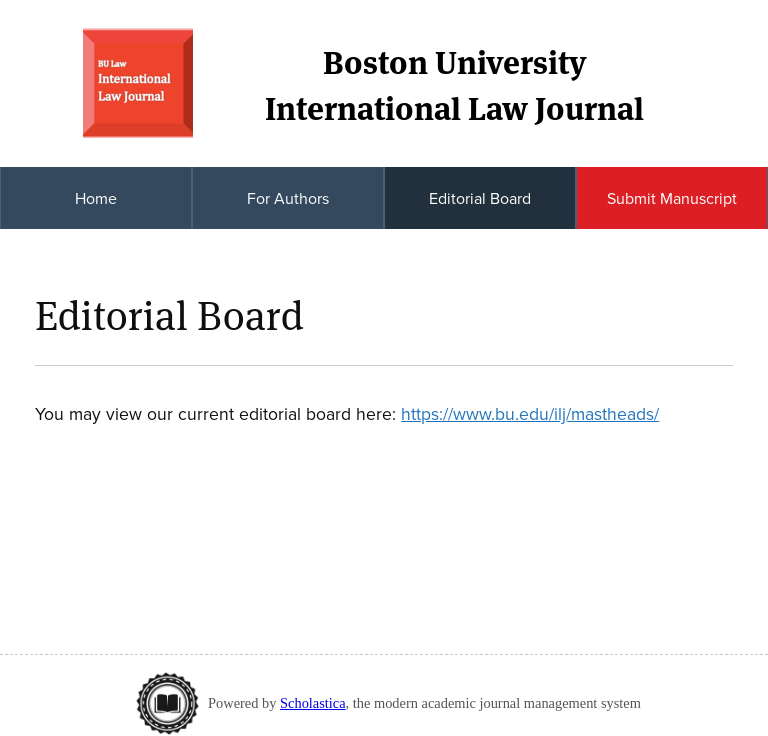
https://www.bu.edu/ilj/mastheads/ (530, 413)
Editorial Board (480, 198)
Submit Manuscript (672, 198)
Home (96, 198)
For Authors (288, 198)
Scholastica (313, 703)
